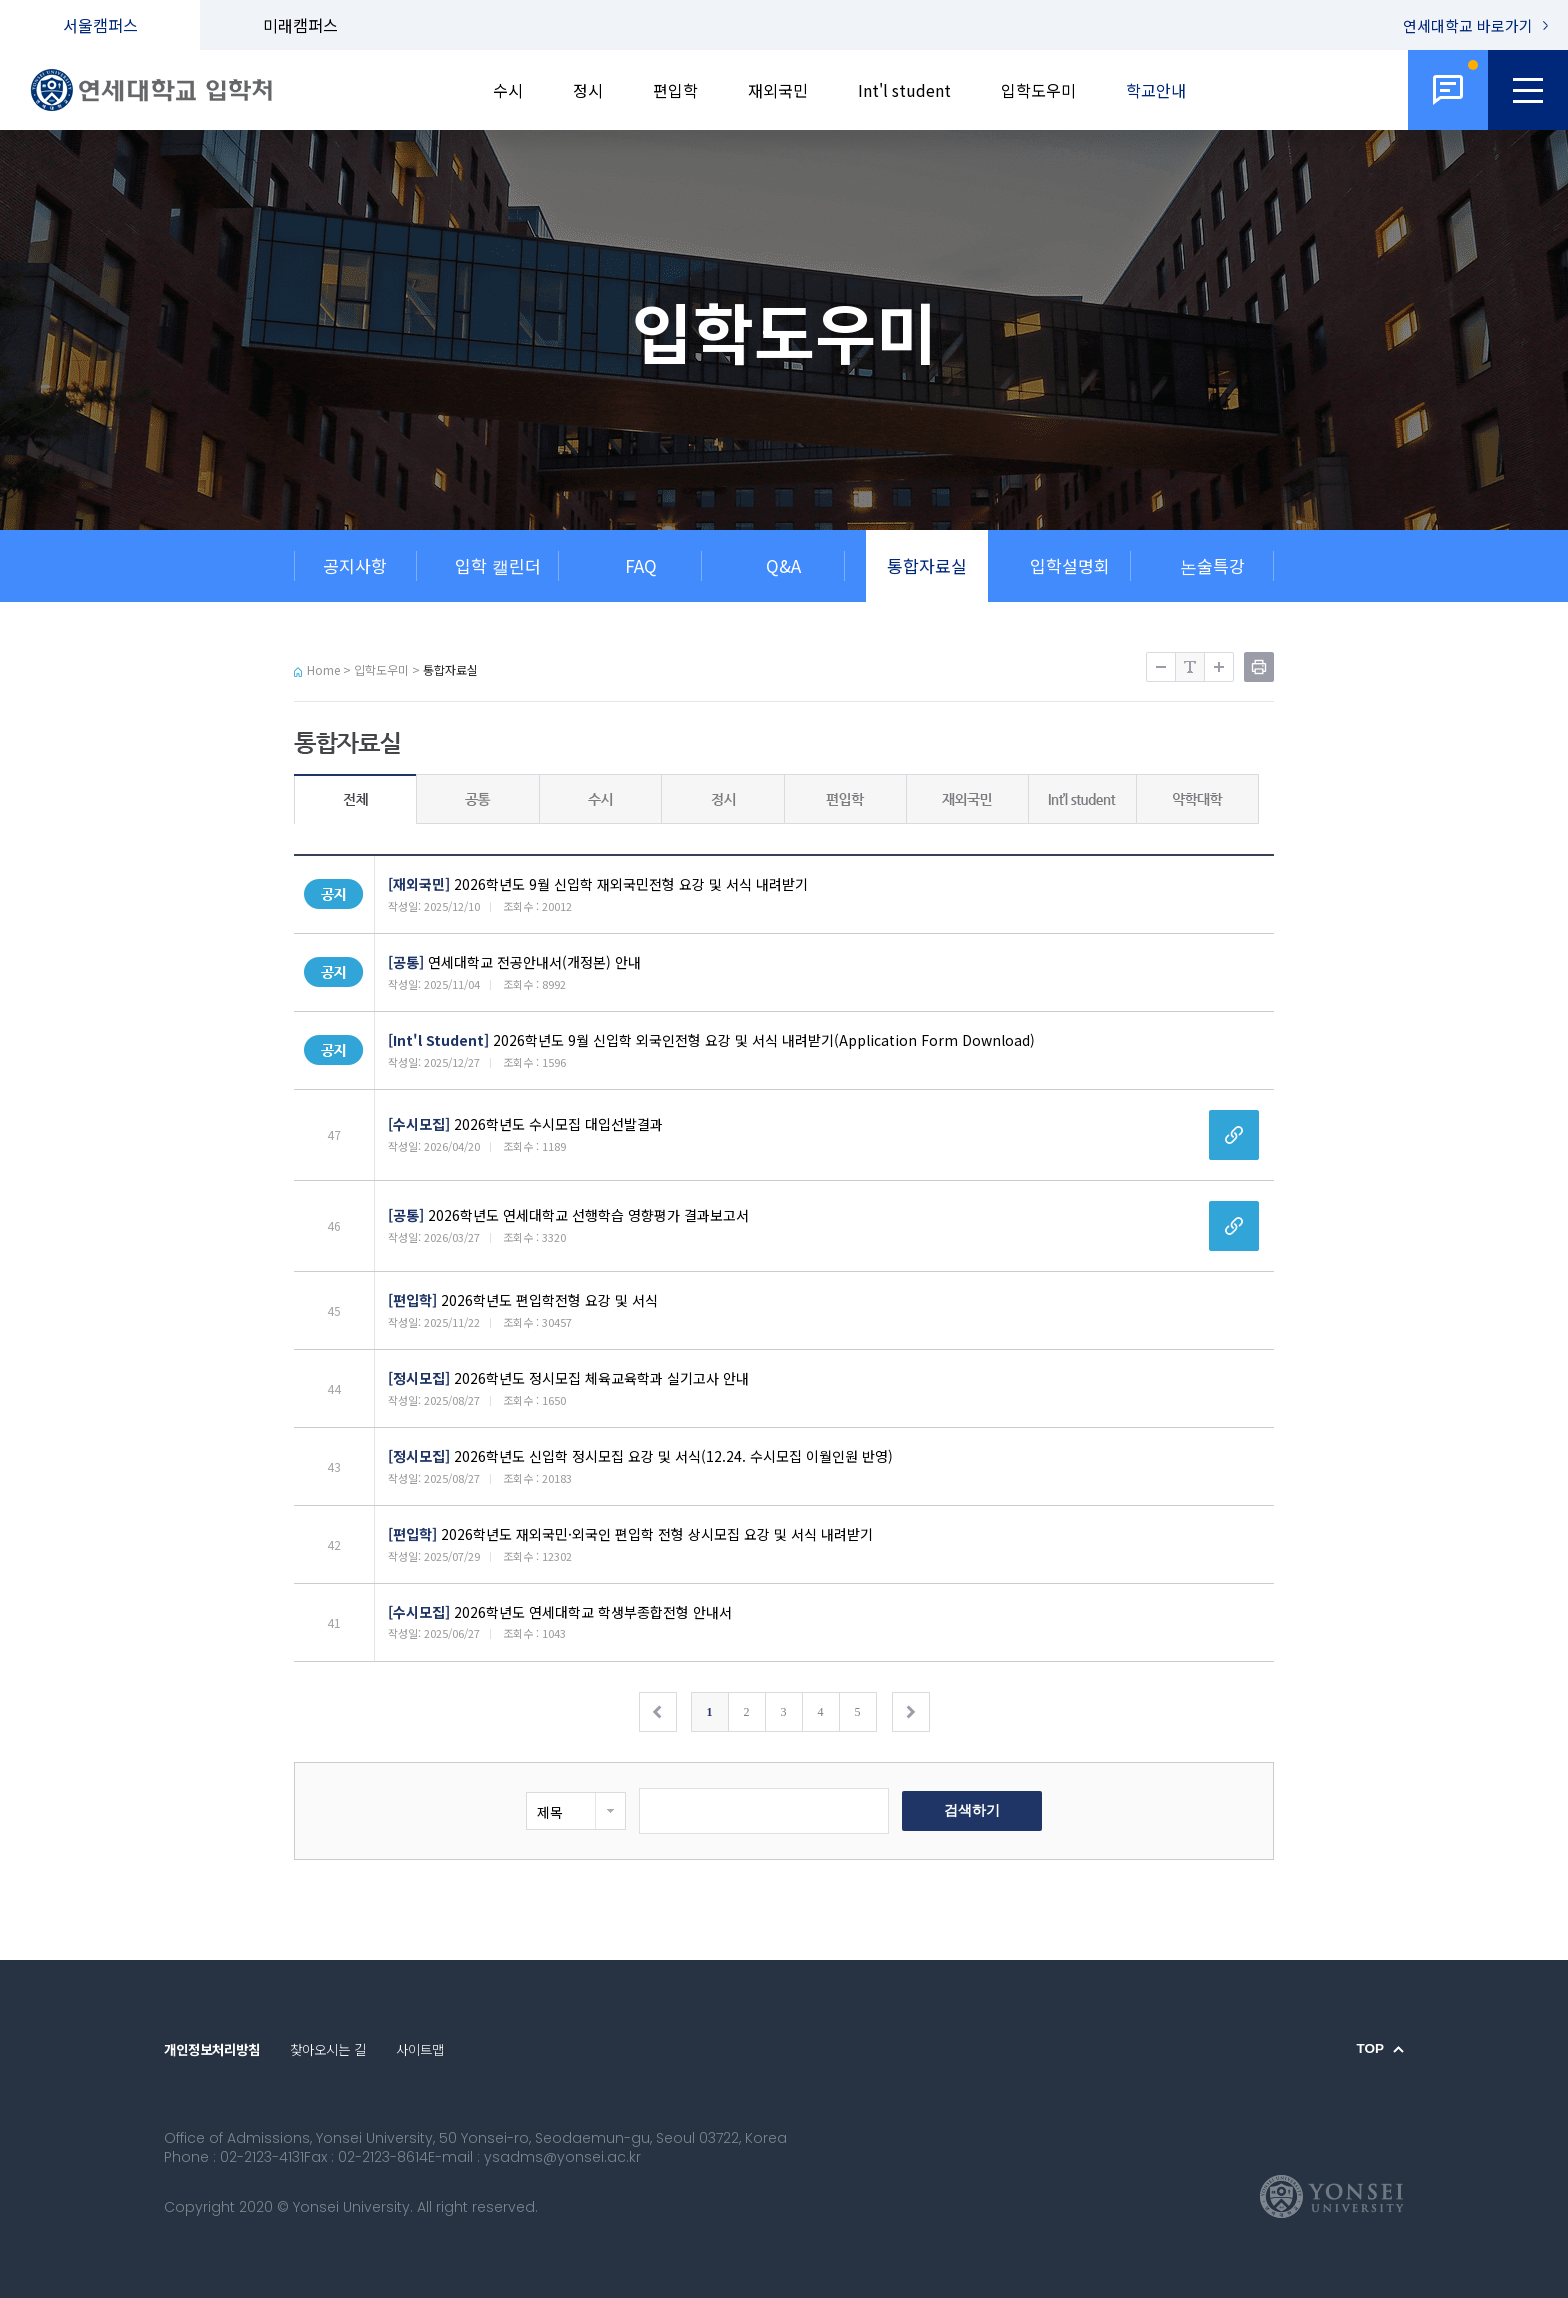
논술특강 (1212, 565)
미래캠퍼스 (300, 25)
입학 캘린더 (498, 565)
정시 (588, 90)
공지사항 (355, 565)
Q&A (783, 565)
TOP (1370, 2048)
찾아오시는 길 (328, 2049)
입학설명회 (1070, 565)
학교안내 (1156, 90)
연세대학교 (1468, 25)
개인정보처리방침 (212, 2049)
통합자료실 (927, 565)
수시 (508, 90)
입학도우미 (1038, 90)
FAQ (641, 565)
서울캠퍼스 (100, 25)
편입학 (675, 90)
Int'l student (904, 90)
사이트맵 (420, 2049)
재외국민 (778, 90)
